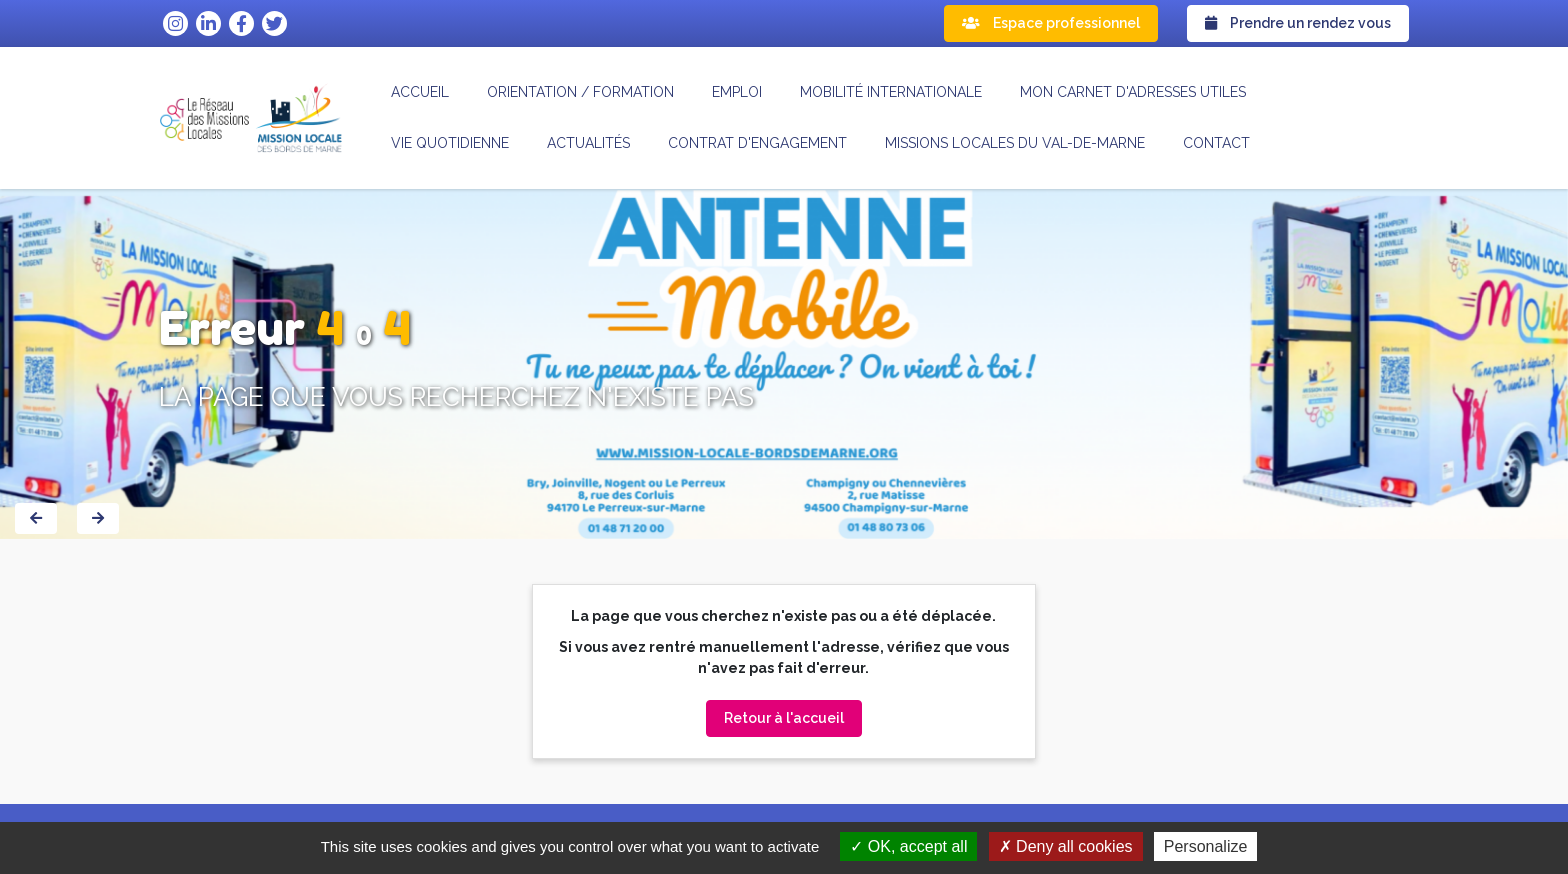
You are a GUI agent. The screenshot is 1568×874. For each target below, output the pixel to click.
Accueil (420, 92)
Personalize (1206, 846)
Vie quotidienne (450, 143)
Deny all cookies (1066, 846)
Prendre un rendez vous (1298, 23)
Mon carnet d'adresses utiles (1133, 92)
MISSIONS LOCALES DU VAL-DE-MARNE (1015, 143)
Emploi (737, 92)
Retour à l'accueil (784, 718)
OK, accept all (908, 846)
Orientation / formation (580, 92)
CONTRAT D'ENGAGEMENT (757, 143)
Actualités (588, 143)
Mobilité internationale (891, 92)
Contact (1216, 143)
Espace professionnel (1051, 23)
